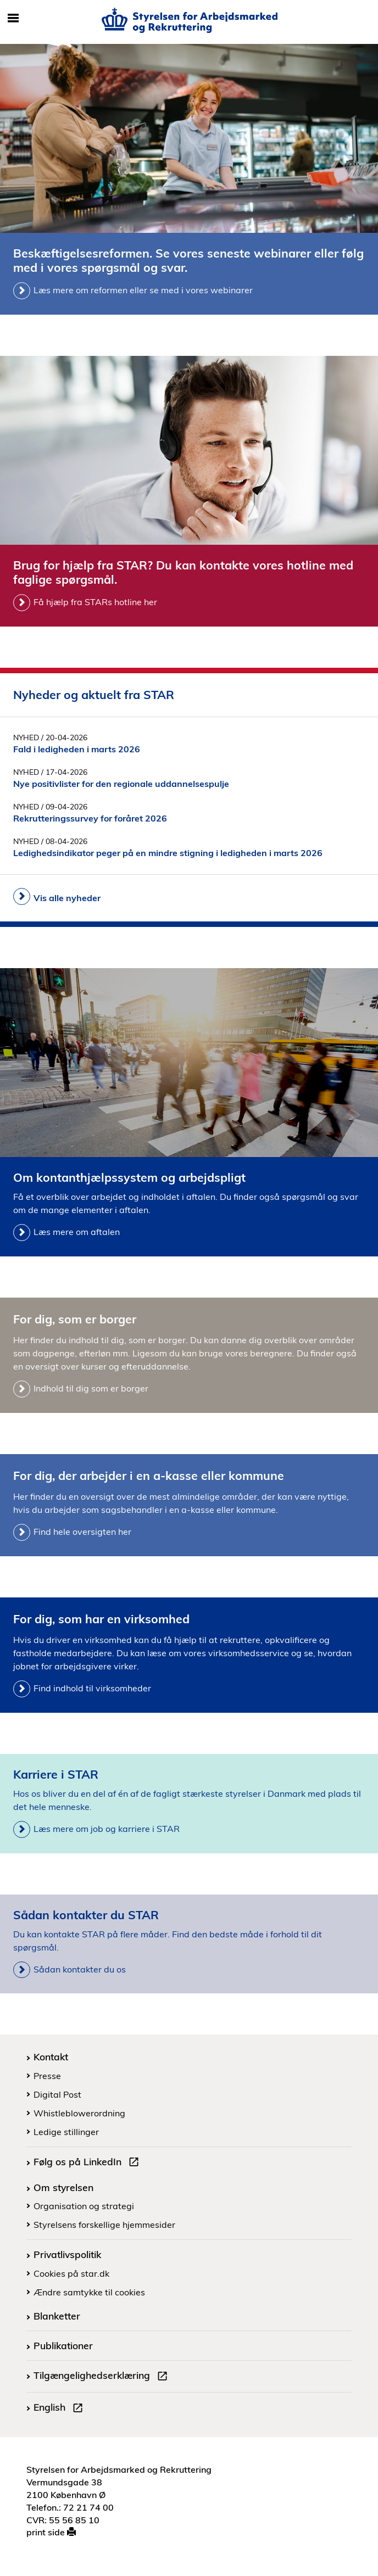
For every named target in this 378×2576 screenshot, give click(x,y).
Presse (47, 2075)
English (60, 2408)
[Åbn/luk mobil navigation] (13, 18)
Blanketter (57, 2316)
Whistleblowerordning (79, 2113)
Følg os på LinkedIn (88, 2163)
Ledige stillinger (66, 2131)
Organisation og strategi (84, 2205)
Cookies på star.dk (71, 2273)
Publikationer (63, 2345)
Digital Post (57, 2094)
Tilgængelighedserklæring (103, 2376)
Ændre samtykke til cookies (89, 2292)
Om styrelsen (63, 2187)
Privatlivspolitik (67, 2254)
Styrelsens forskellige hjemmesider (104, 2224)
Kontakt (51, 2056)
